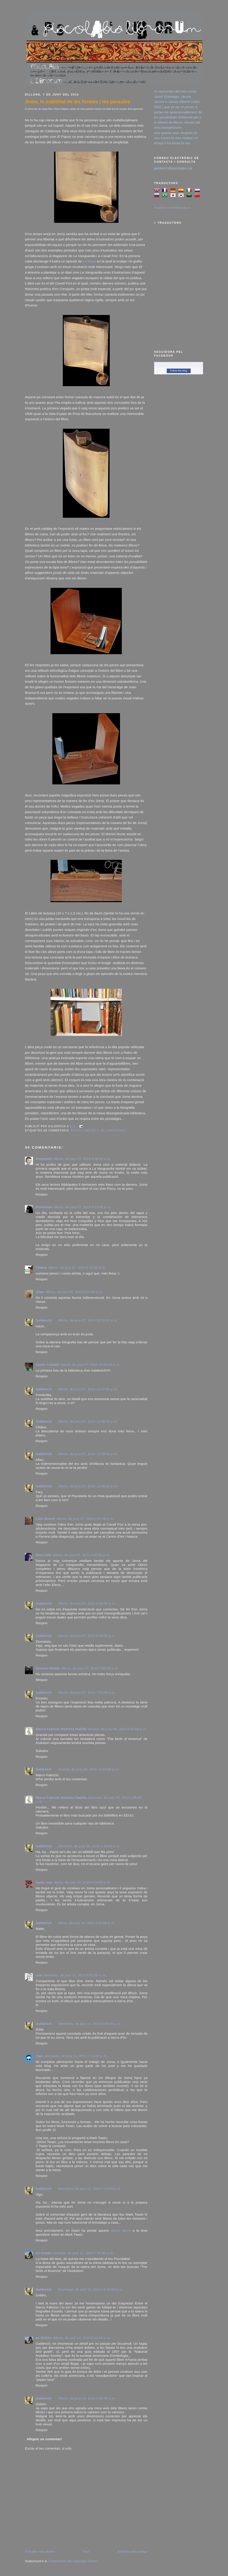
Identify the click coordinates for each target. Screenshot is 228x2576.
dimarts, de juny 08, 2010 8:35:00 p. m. (117, 1729)
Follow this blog (178, 370)
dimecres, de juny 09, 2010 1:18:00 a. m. (89, 1846)
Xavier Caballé (47, 1364)
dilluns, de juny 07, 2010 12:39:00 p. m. (88, 1454)
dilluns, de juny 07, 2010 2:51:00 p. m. (85, 1518)
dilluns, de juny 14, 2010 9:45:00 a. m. (87, 2398)
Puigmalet (44, 1159)
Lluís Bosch (45, 1518)
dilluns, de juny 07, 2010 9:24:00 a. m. (74, 1292)
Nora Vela (43, 1555)
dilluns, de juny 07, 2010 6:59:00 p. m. (87, 1636)
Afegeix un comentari (44, 2439)
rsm (39, 1975)
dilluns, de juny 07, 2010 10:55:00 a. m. (90, 1364)
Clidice (41, 1267)
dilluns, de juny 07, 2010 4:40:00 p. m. (81, 1555)
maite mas (44, 1882)
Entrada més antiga (132, 2551)
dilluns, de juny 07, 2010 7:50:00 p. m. (90, 1668)
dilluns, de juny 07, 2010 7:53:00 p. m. (87, 1692)
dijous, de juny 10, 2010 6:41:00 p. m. (86, 1923)
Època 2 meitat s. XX (88, 1130)
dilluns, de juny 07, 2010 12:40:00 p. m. (88, 1486)
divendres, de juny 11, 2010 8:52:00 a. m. (74, 1975)
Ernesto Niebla (48, 1668)
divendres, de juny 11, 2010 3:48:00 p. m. (89, 2024)
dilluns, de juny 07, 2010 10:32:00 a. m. (88, 1320)
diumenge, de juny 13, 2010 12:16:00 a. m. (90, 2289)
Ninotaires (116, 1130)
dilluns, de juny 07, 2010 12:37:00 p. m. (88, 1389)
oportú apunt (120, 2230)
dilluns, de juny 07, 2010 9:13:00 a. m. (82, 1207)
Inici (86, 2551)
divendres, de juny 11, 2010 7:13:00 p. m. (75, 2056)
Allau (40, 1292)
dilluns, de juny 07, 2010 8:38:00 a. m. (82, 1159)
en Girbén (44, 2253)
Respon (41, 1194)
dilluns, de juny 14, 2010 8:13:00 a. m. (82, 2338)
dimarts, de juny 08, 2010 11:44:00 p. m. (88, 1769)
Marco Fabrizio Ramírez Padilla (61, 1729)
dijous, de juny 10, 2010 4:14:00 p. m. (82, 1882)
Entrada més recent (40, 2551)
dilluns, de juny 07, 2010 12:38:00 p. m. (88, 1421)
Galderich (43, 1320)
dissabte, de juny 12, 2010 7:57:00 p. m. (83, 2253)
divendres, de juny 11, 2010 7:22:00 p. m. (89, 2188)
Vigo (39, 2056)
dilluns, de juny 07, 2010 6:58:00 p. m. (87, 1603)
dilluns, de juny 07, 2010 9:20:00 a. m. (77, 1267)
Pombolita (44, 1207)
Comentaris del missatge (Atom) (73, 2561)
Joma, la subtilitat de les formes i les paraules (77, 101)
